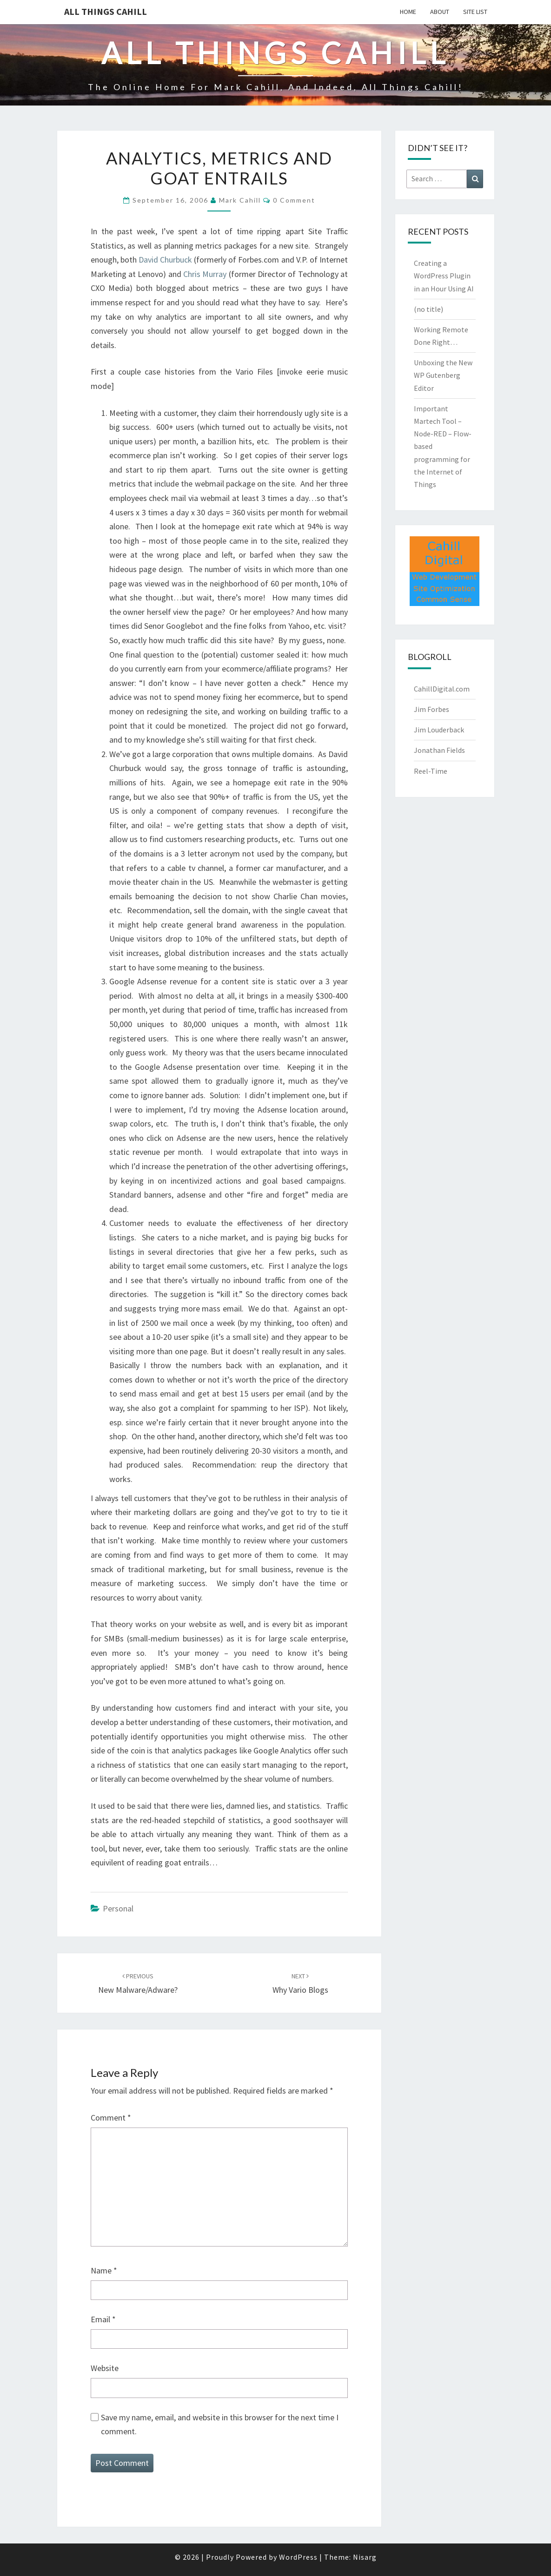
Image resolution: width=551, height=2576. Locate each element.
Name (104, 2270)
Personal (118, 1908)
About (439, 11)
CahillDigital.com (442, 688)
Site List (475, 11)
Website (105, 2368)
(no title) (428, 309)
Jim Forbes (431, 709)
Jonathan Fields (439, 750)
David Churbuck (165, 259)
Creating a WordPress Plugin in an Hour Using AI (444, 275)
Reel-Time (430, 771)
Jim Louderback (439, 729)
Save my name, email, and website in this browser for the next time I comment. (220, 2424)
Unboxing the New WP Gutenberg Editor (443, 375)
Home (408, 11)
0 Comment (294, 200)
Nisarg (365, 2557)
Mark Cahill (240, 200)
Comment (111, 2117)
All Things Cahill (105, 11)
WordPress (298, 2557)
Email (103, 2319)
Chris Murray (204, 274)
